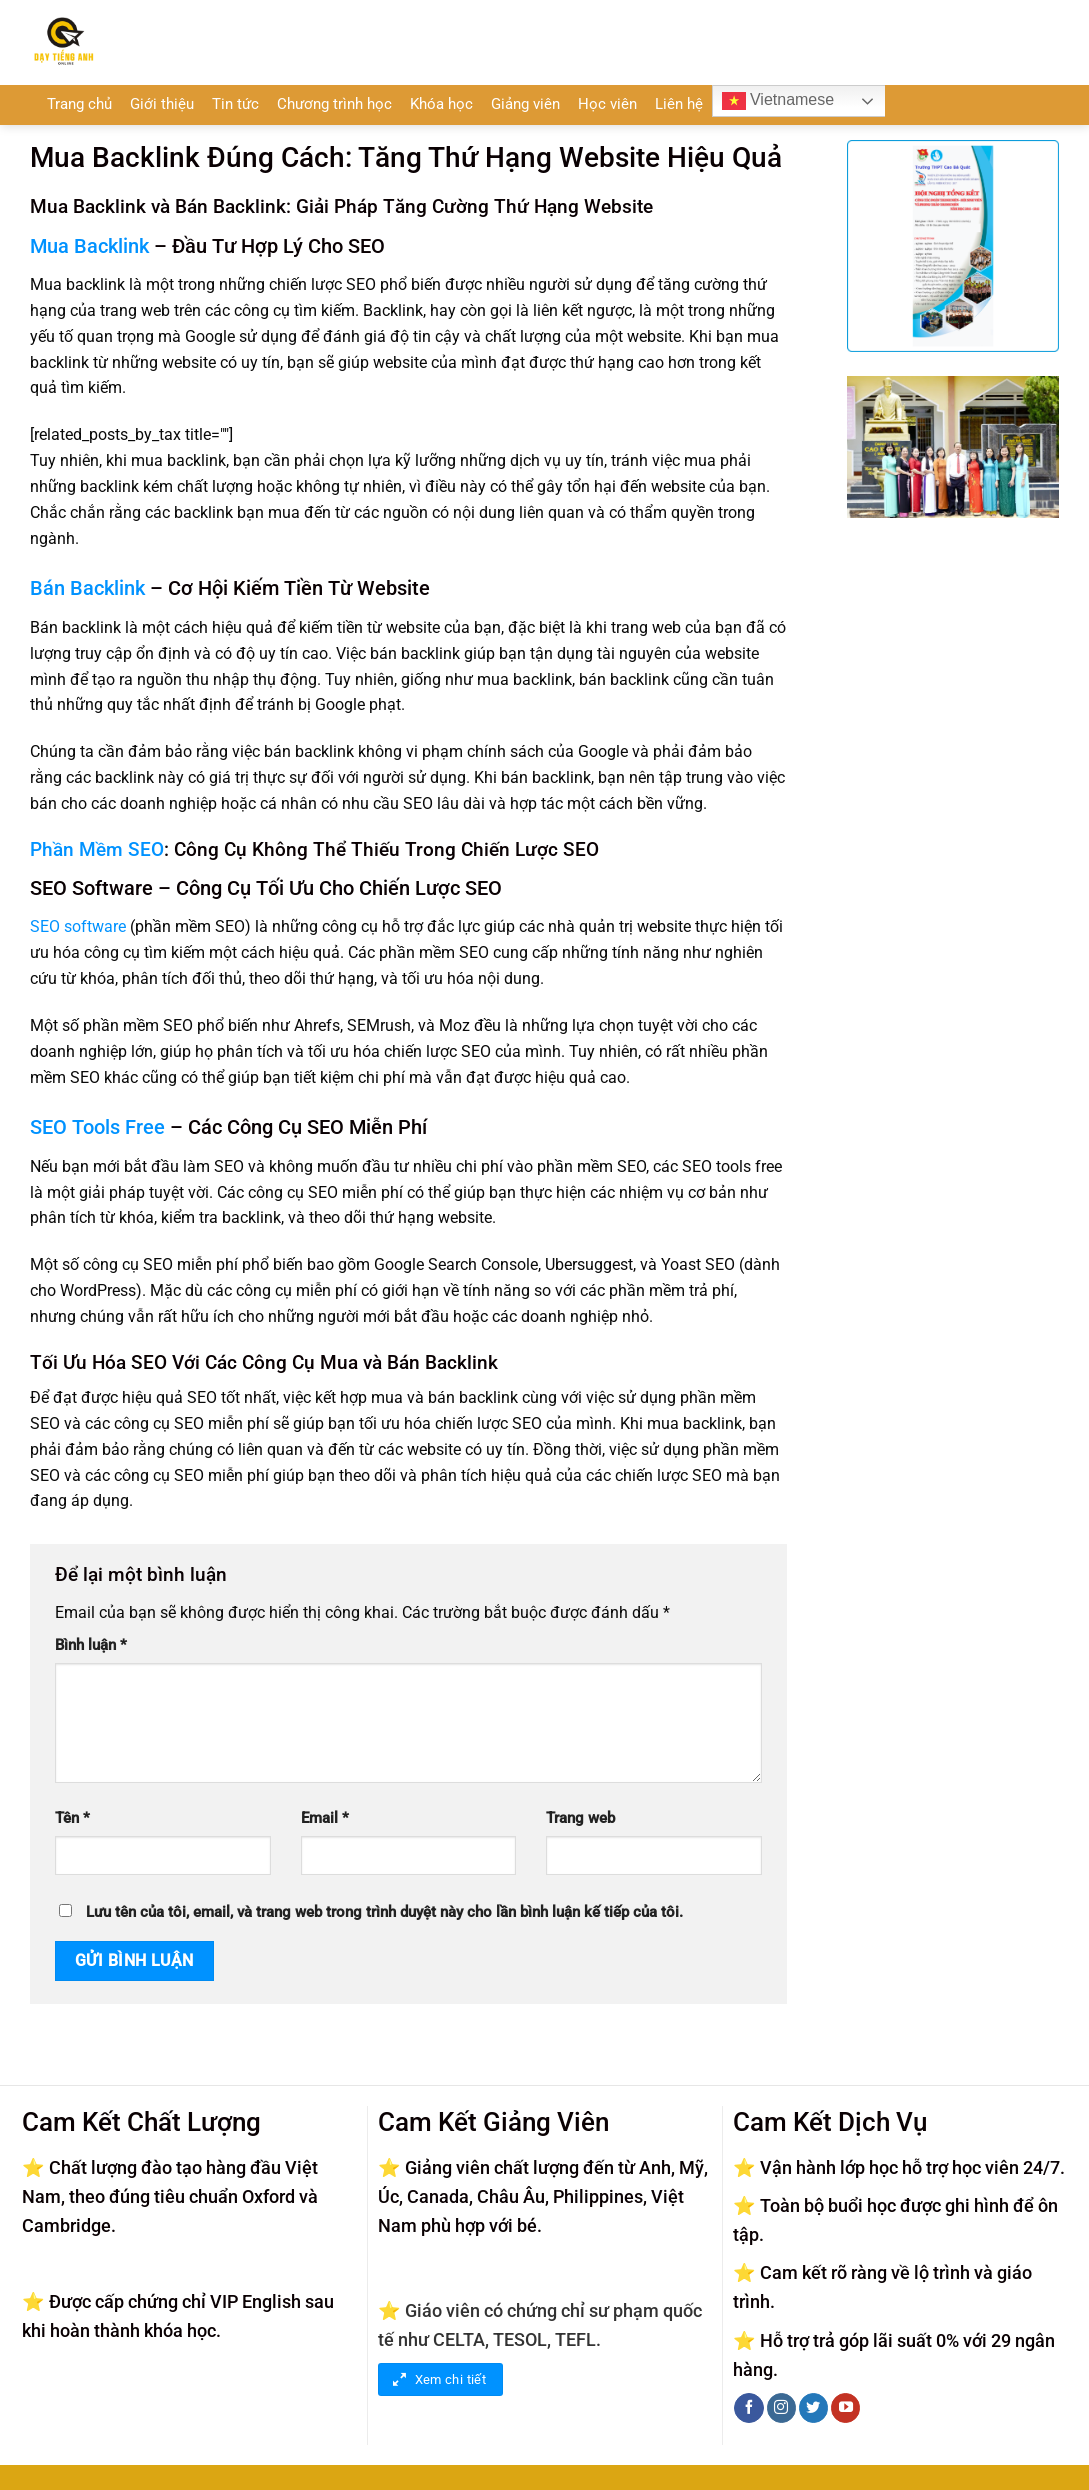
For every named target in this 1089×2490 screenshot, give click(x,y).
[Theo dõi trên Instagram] (781, 2408)
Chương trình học (334, 104)
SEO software (78, 926)
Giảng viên (525, 104)
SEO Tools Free (97, 1127)
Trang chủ (79, 104)
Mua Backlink (89, 246)
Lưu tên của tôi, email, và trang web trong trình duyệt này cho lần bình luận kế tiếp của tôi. (384, 1912)
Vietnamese (778, 101)
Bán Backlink (87, 588)
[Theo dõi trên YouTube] (845, 2408)
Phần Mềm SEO (97, 849)
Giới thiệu (162, 104)
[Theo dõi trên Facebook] (748, 2408)
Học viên (607, 104)
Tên (72, 1818)
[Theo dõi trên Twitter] (813, 2408)
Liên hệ (679, 104)
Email (325, 1818)
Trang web (580, 1818)
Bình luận (91, 1645)
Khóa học (441, 104)
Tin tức (235, 104)
